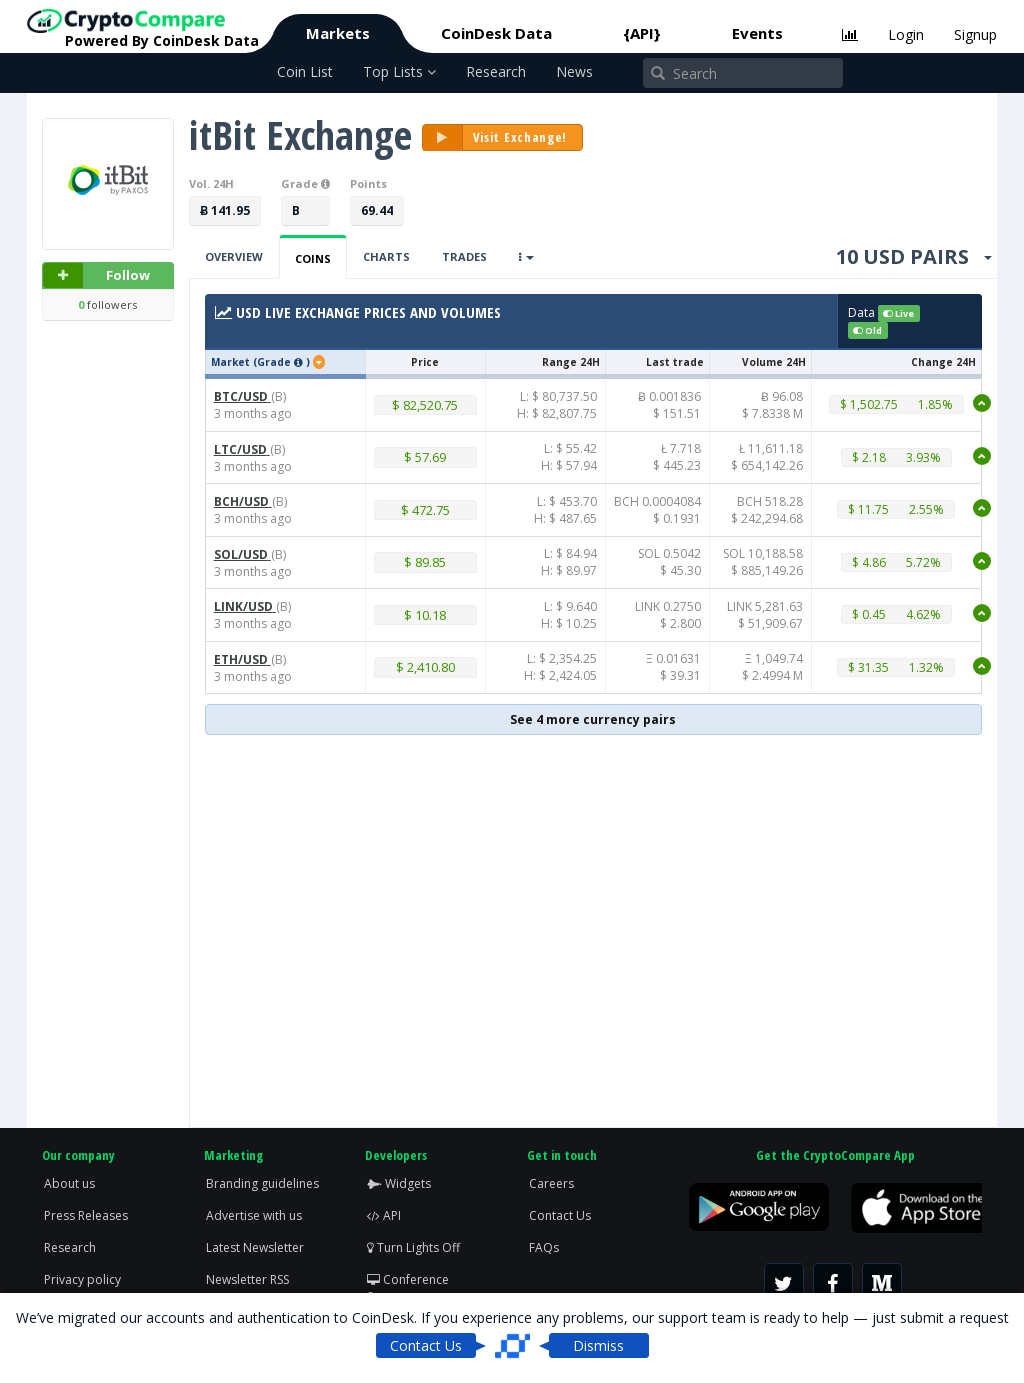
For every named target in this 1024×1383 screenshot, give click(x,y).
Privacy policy (82, 1279)
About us (69, 1183)
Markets (338, 33)
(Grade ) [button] (283, 362)
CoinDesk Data (496, 33)
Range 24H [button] (571, 362)
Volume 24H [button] (774, 362)
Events (757, 33)
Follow (96, 275)
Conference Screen (408, 1288)
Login (906, 34)
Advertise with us (254, 1215)
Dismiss (598, 1345)
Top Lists (399, 71)
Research (496, 71)
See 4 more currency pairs (593, 719)
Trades (464, 256)
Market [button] (230, 362)
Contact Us (560, 1215)
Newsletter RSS (247, 1279)
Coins (313, 258)
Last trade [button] (675, 362)
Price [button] (425, 362)
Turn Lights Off (413, 1247)
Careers (551, 1183)
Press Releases (86, 1215)
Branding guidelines (262, 1183)
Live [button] (898, 313)
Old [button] (867, 330)
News (574, 71)
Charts (386, 256)
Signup (975, 34)
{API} (642, 33)
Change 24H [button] (943, 362)
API (384, 1215)
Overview (234, 256)
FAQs (544, 1247)
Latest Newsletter (255, 1247)
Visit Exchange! (495, 138)
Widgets (399, 1183)
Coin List (305, 71)
